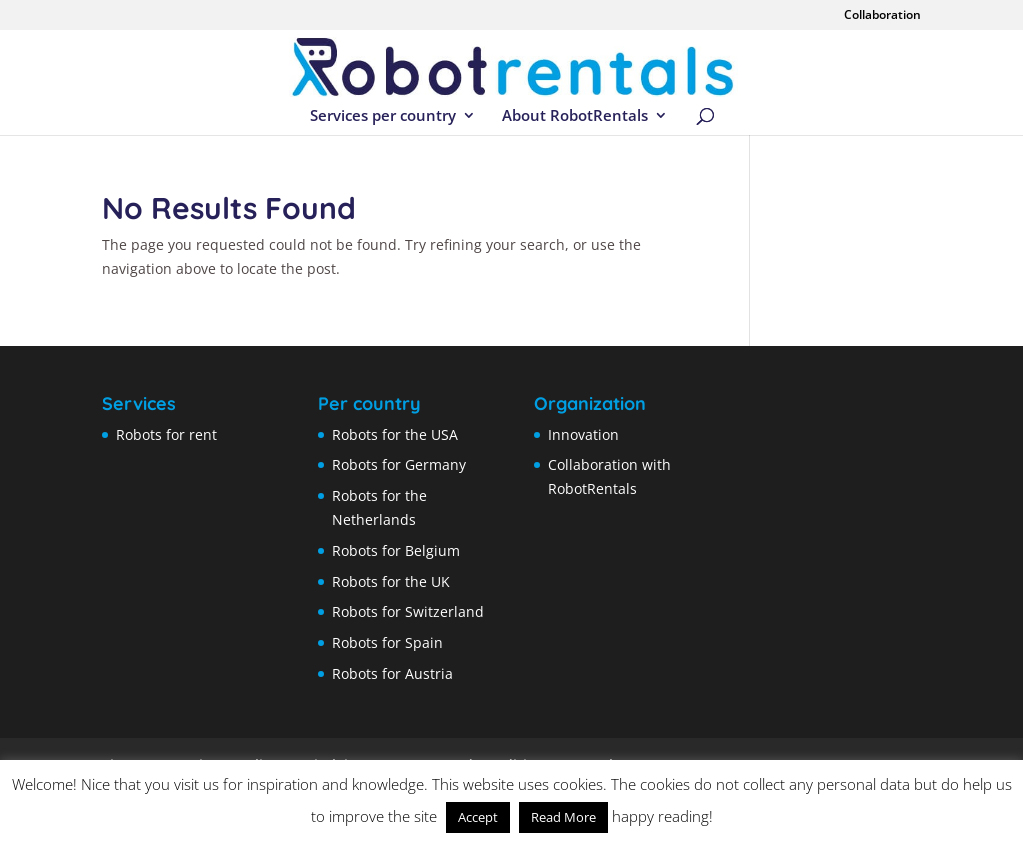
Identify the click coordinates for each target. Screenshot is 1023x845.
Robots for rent (166, 434)
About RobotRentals (575, 116)
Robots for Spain (387, 642)
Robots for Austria (392, 673)
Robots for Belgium (396, 550)
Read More (563, 817)
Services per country (383, 116)
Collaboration (882, 16)
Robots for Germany (399, 464)
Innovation (583, 434)
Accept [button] (478, 817)
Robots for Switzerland (408, 611)
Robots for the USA (395, 434)
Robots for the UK (391, 581)
